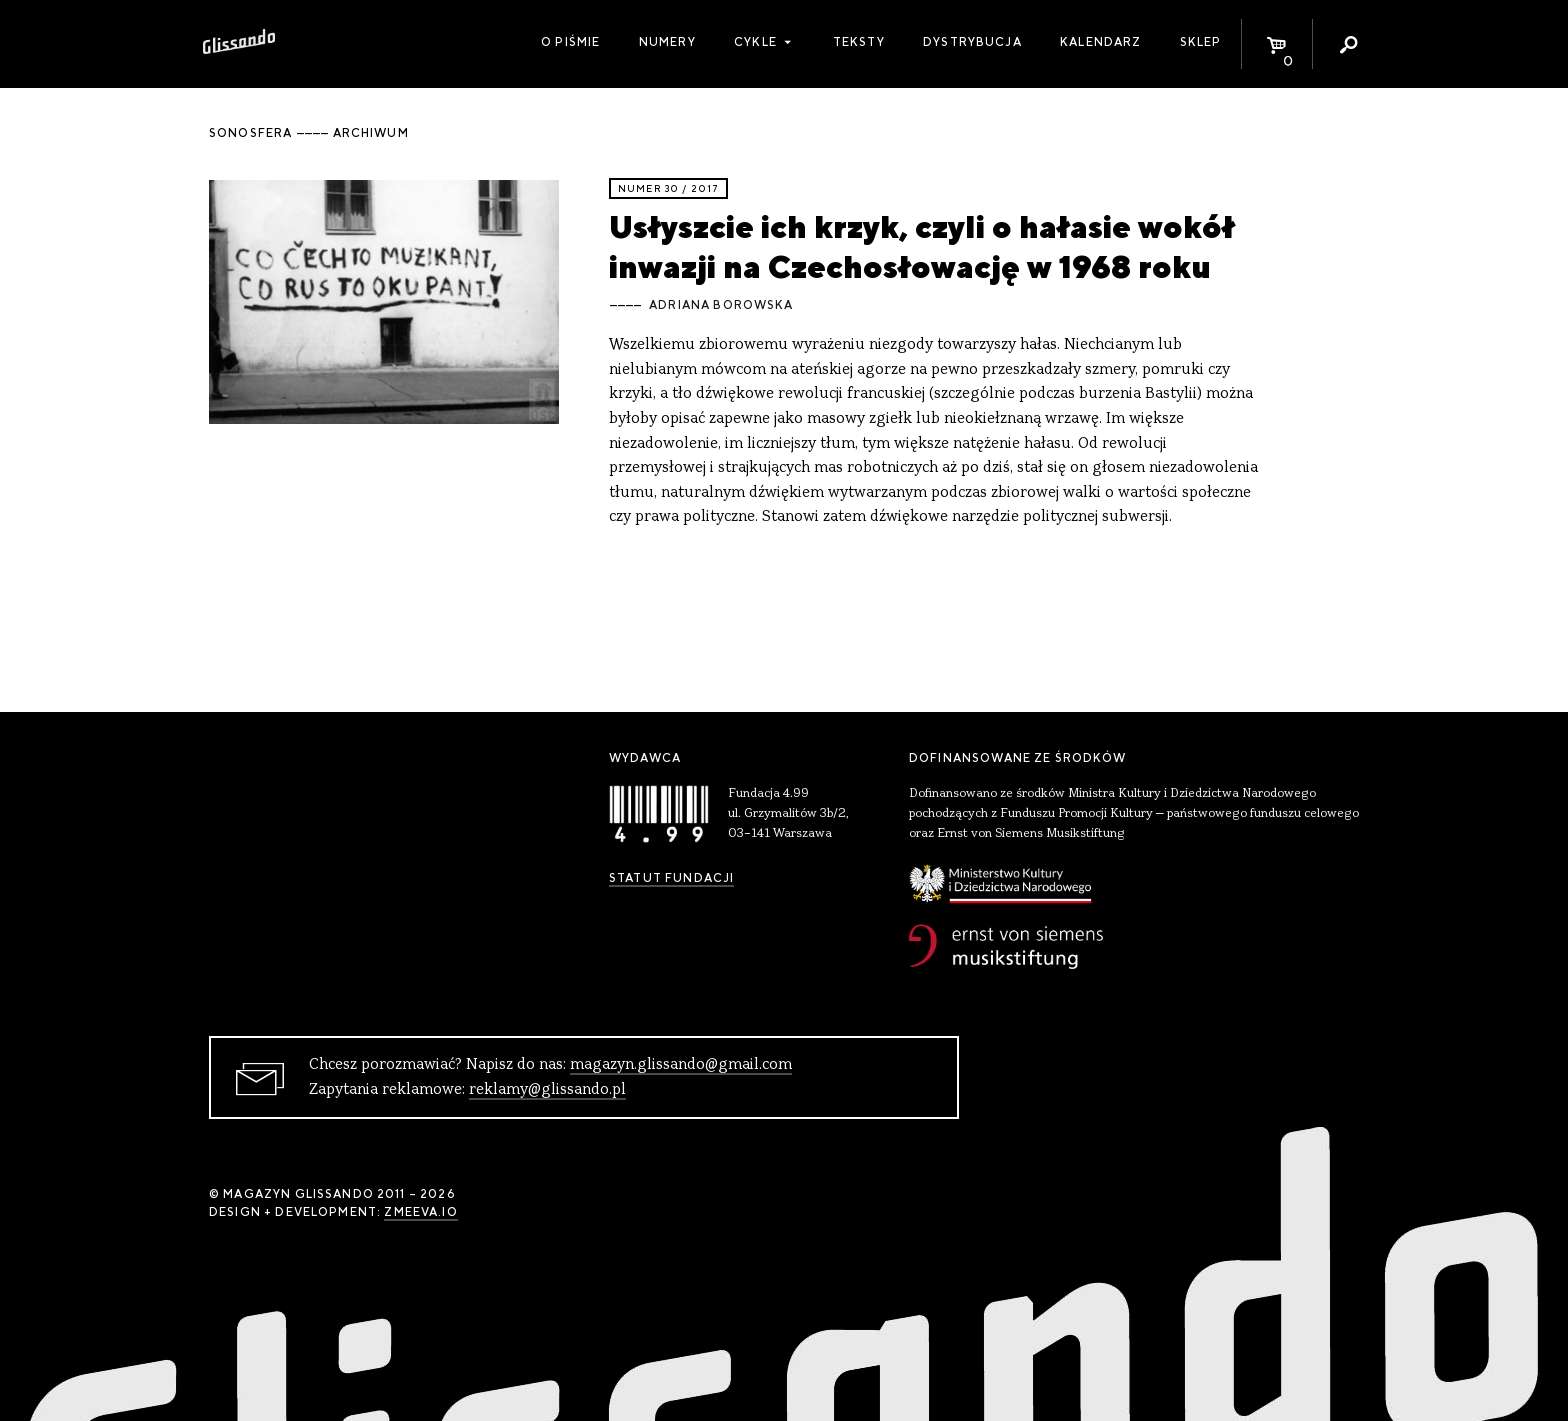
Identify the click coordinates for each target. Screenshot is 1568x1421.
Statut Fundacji (671, 878)
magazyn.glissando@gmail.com (681, 1065)
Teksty (859, 42)
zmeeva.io (420, 1212)
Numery (667, 42)
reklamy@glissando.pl (547, 1090)
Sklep (1201, 42)
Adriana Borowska (721, 305)
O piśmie (570, 42)
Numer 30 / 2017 (668, 188)
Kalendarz (1100, 42)
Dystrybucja (972, 42)
